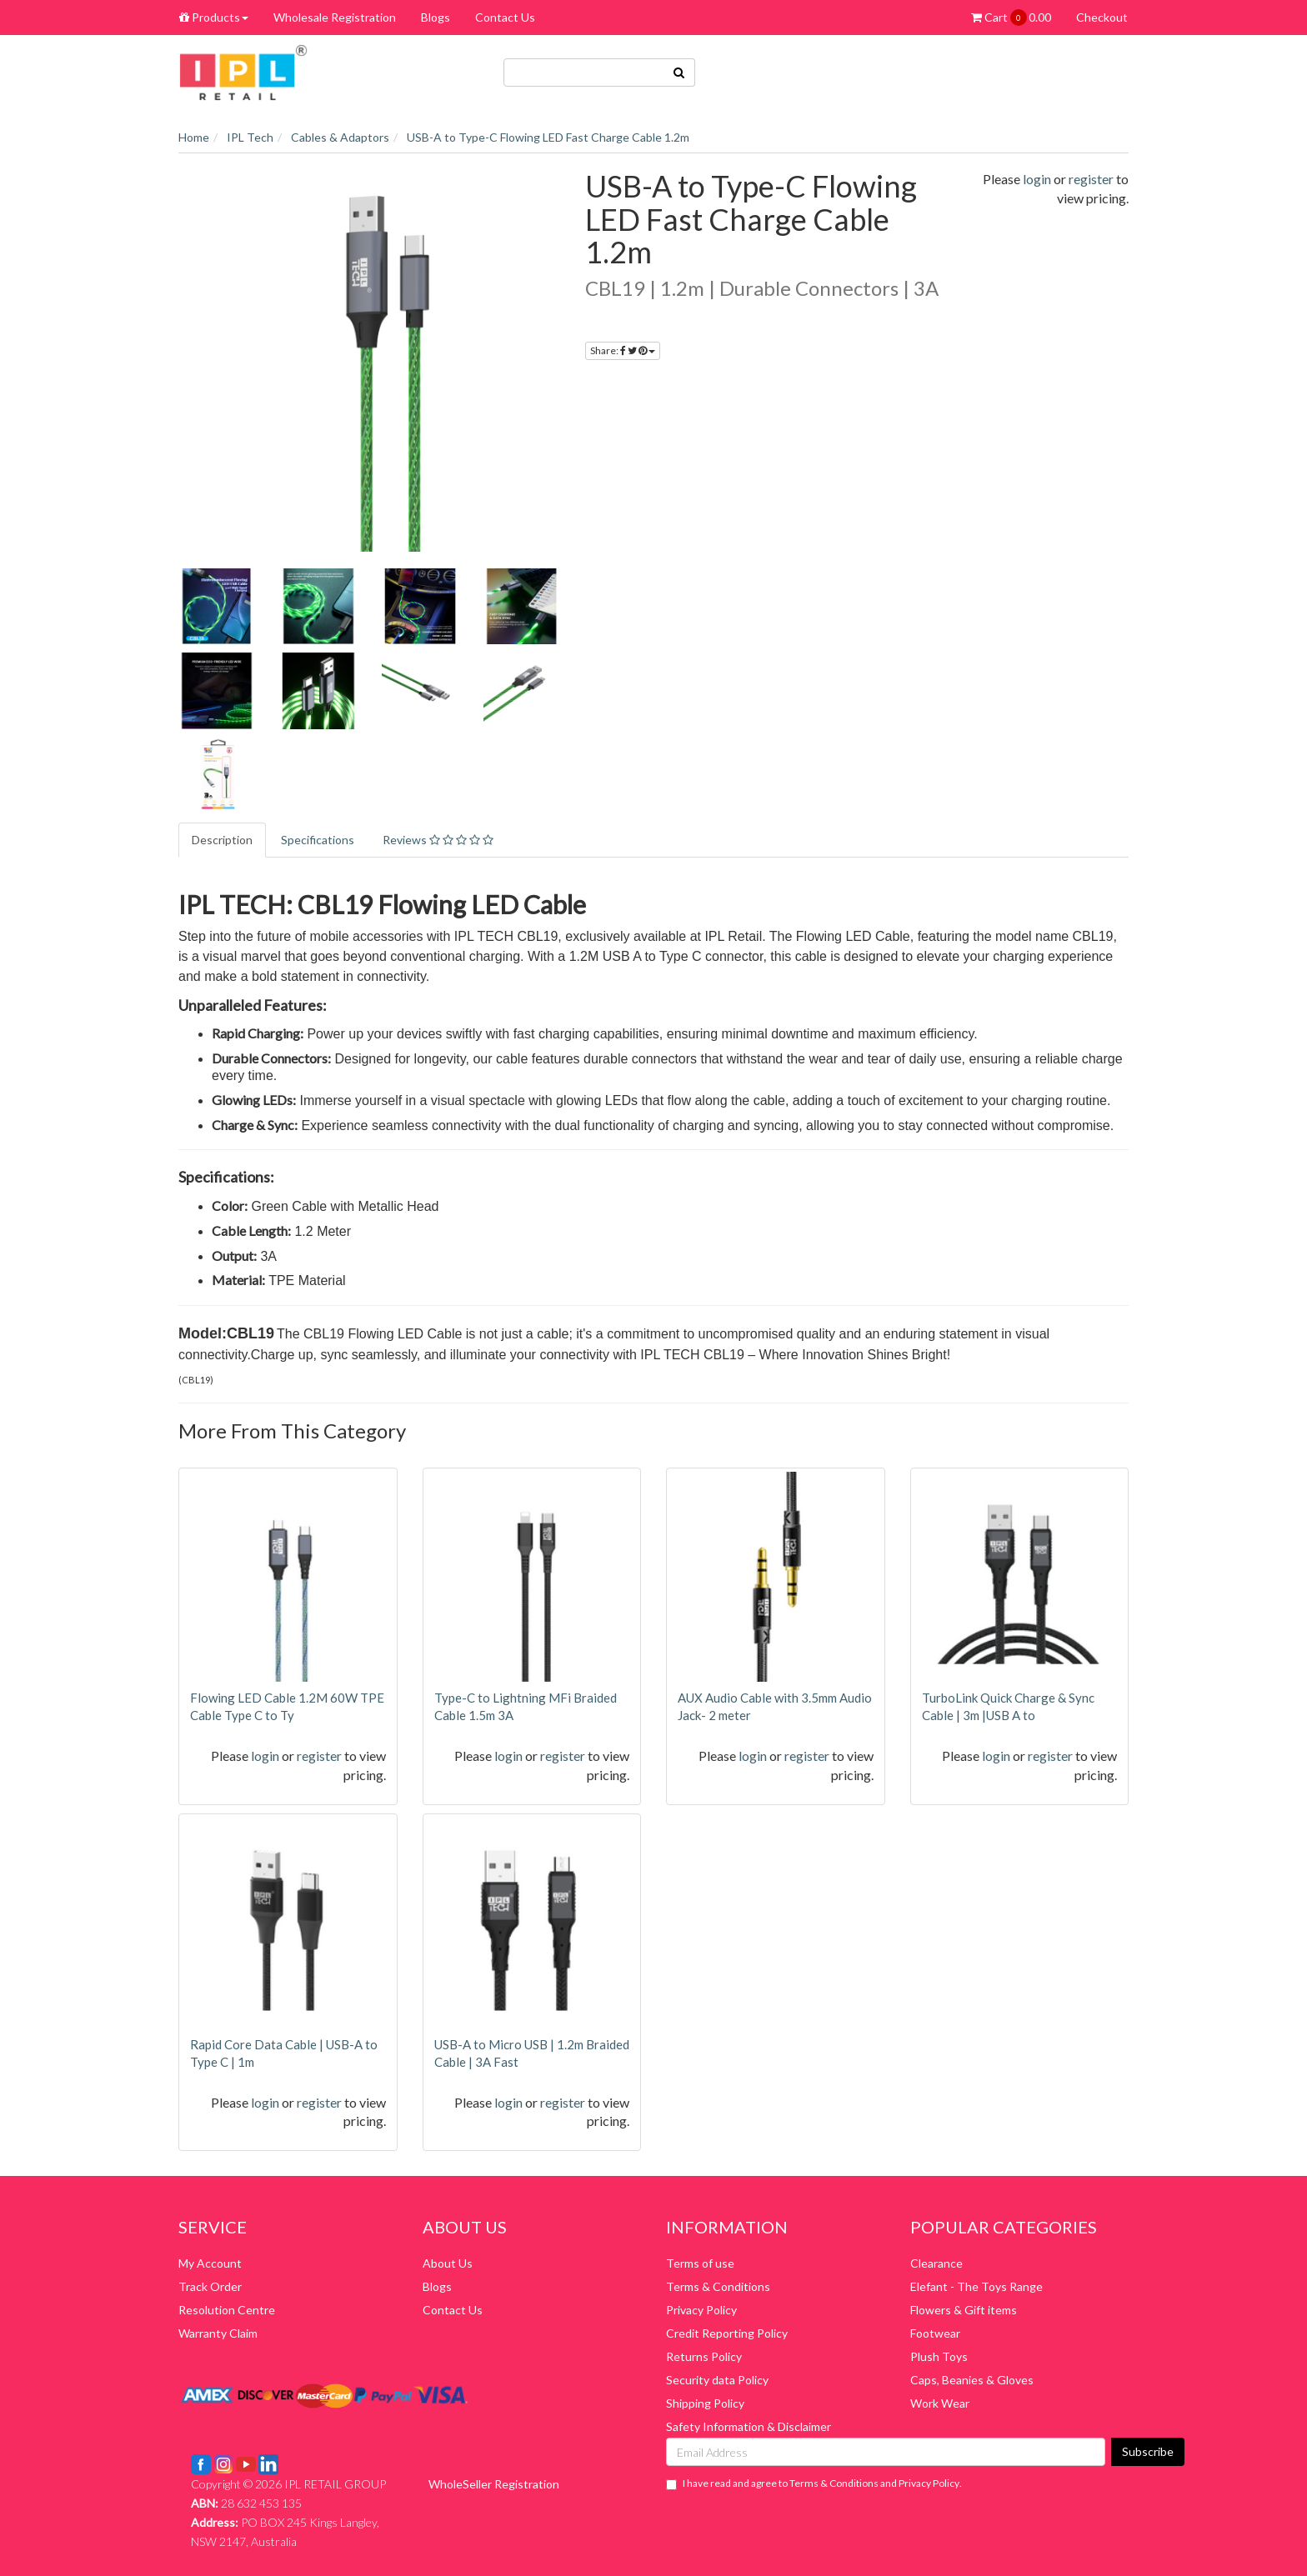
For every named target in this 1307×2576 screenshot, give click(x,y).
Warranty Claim (218, 2333)
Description (222, 840)
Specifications (317, 840)
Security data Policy (717, 2380)
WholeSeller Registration (493, 2484)
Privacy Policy (701, 2310)
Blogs (435, 17)
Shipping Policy (705, 2403)
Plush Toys (939, 2356)
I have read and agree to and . (814, 2483)
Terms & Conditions (718, 2286)
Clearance (936, 2263)
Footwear (935, 2333)
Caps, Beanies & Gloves (972, 2380)
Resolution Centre (226, 2310)
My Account (210, 2263)
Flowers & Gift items (963, 2310)
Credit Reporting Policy (727, 2333)
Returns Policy (704, 2356)
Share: (622, 350)
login (1037, 179)
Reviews (438, 840)
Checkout (1102, 17)
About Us (448, 2263)
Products (213, 17)
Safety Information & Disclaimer (748, 2426)
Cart (1011, 17)
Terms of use (700, 2263)
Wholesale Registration (334, 17)
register (1091, 179)
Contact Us (505, 17)
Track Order (210, 2286)
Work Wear (939, 2403)
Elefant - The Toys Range (976, 2286)
